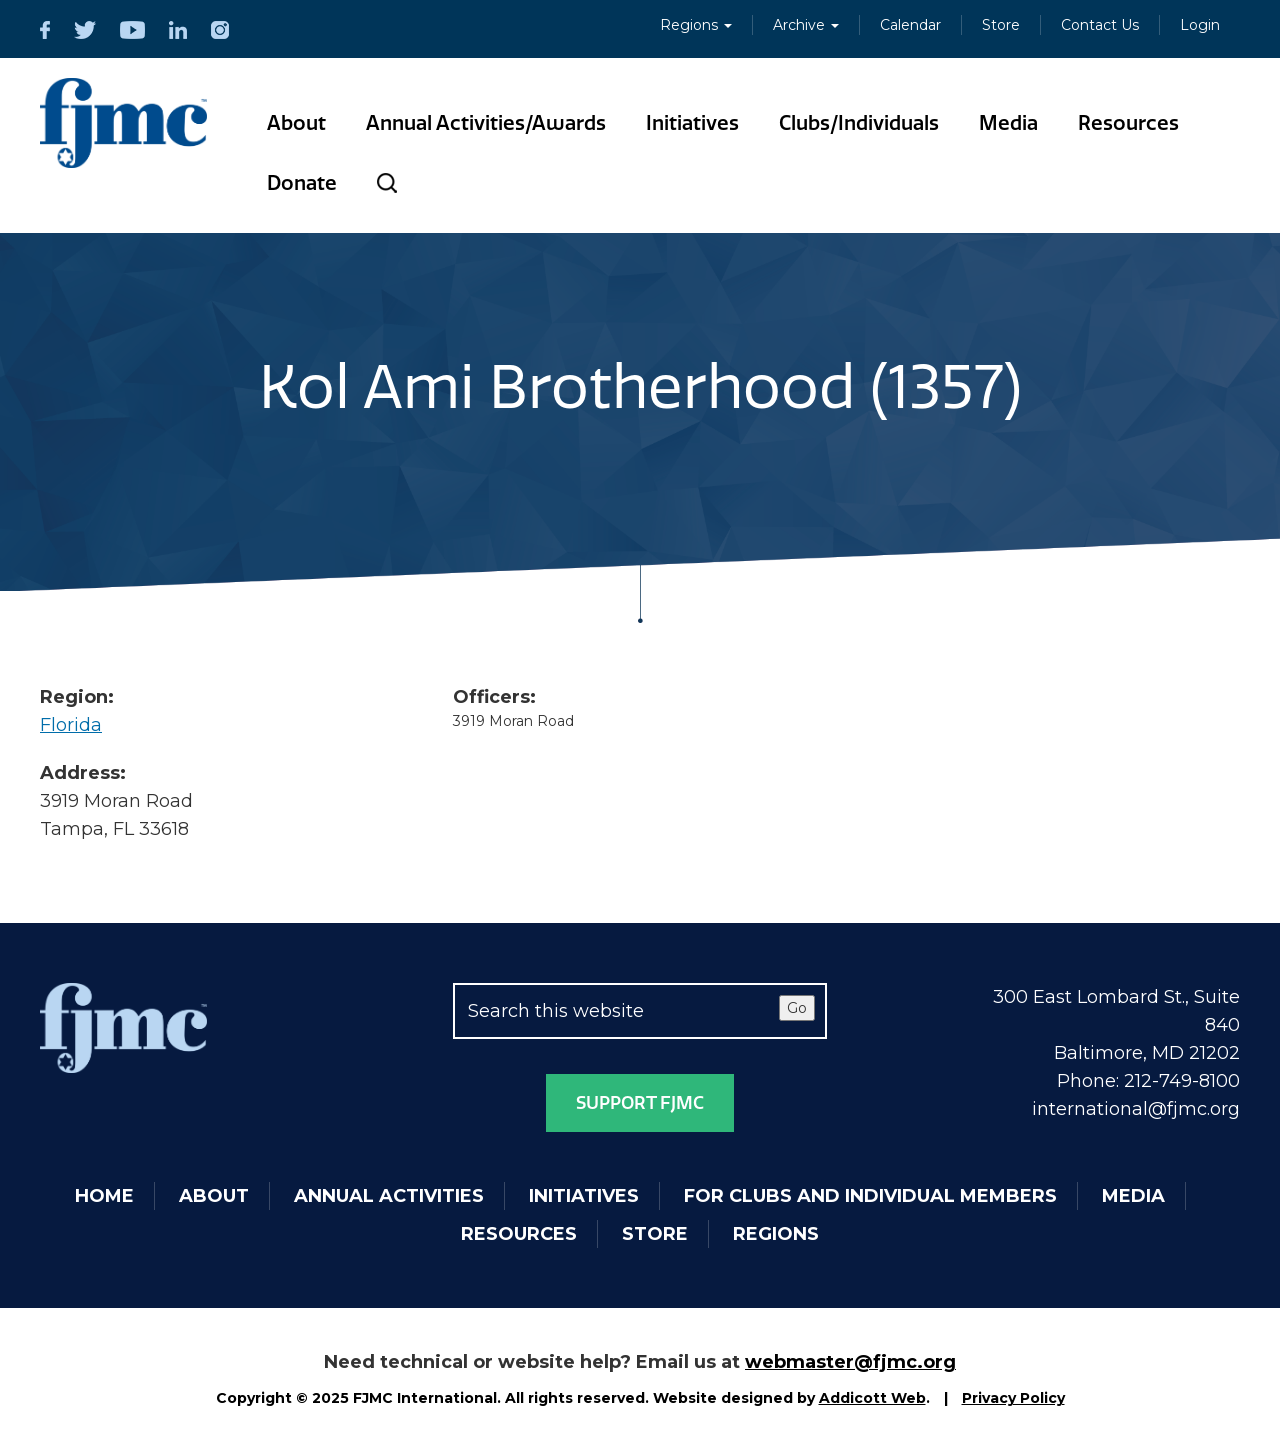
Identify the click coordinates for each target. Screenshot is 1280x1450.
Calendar (910, 25)
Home (104, 1196)
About (296, 123)
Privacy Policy (1013, 1398)
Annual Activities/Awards (486, 123)
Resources (1128, 123)
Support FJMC (640, 1103)
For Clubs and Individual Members (870, 1196)
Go (797, 1008)
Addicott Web (872, 1398)
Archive (806, 25)
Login (1200, 25)
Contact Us (1100, 25)
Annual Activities (389, 1196)
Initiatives (692, 123)
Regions (696, 25)
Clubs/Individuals (859, 123)
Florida (71, 725)
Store (1001, 25)
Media (1008, 123)
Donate (302, 183)
